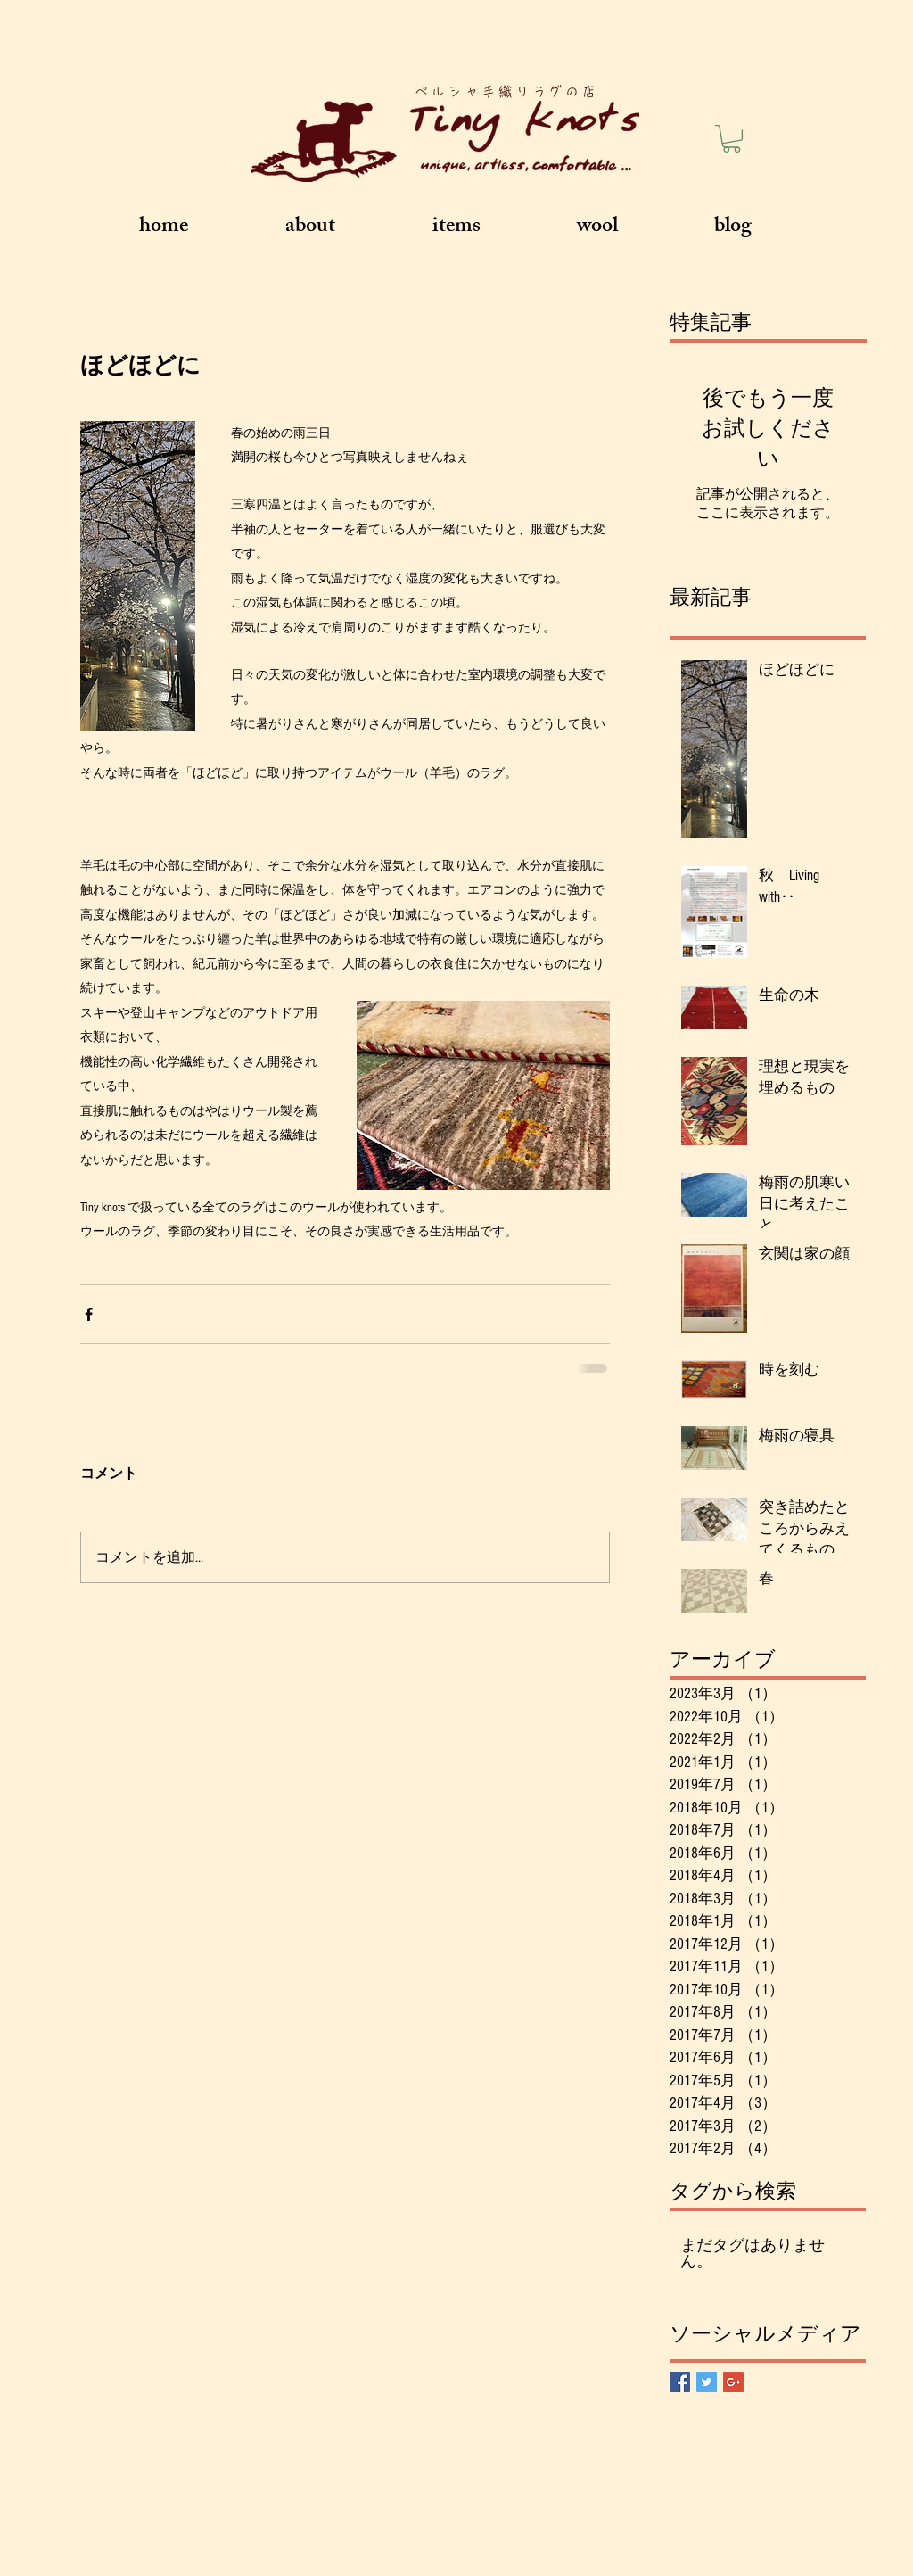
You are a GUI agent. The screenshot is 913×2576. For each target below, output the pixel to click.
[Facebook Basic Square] (680, 2382)
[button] (731, 139)
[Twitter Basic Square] (706, 2382)
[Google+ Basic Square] (733, 2382)
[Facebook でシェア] (88, 1314)
